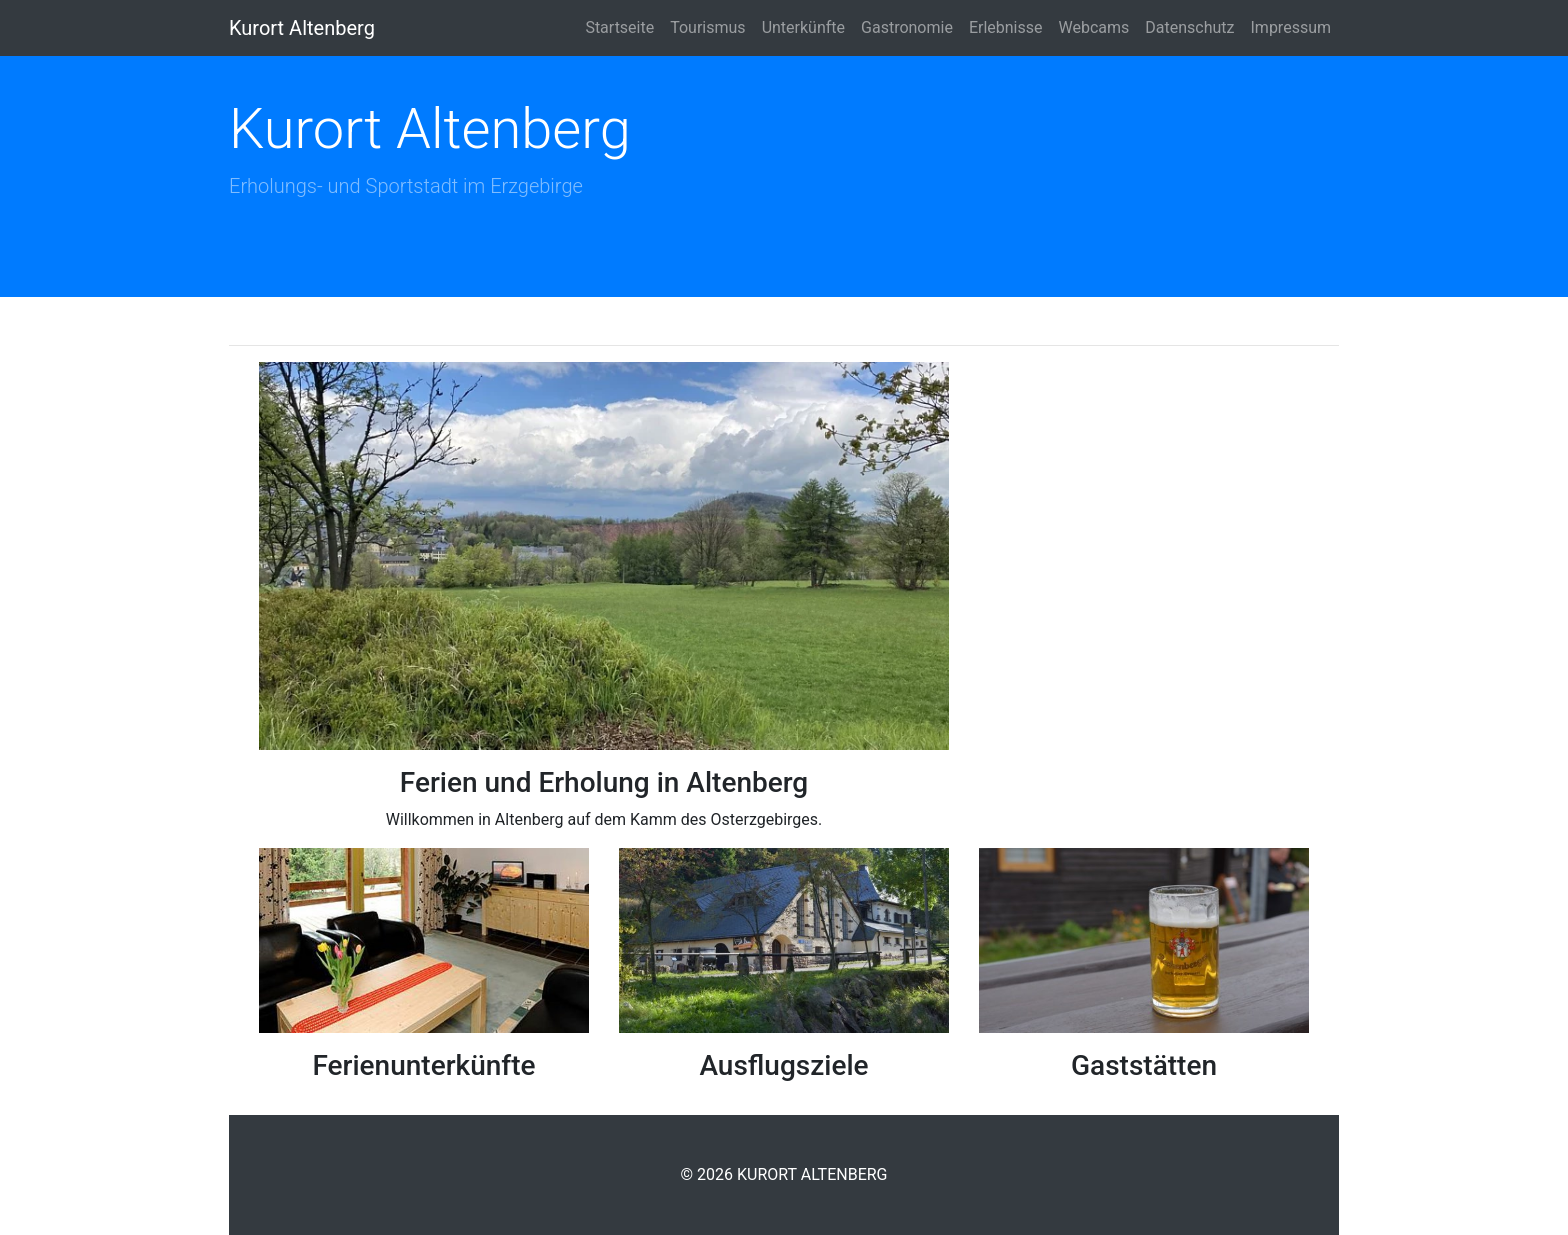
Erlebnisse (1006, 27)
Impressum (1291, 27)
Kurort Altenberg (302, 28)
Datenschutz (1189, 27)
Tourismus (707, 27)
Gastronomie (907, 27)
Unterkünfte (803, 27)
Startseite (619, 27)
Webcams (1094, 27)
